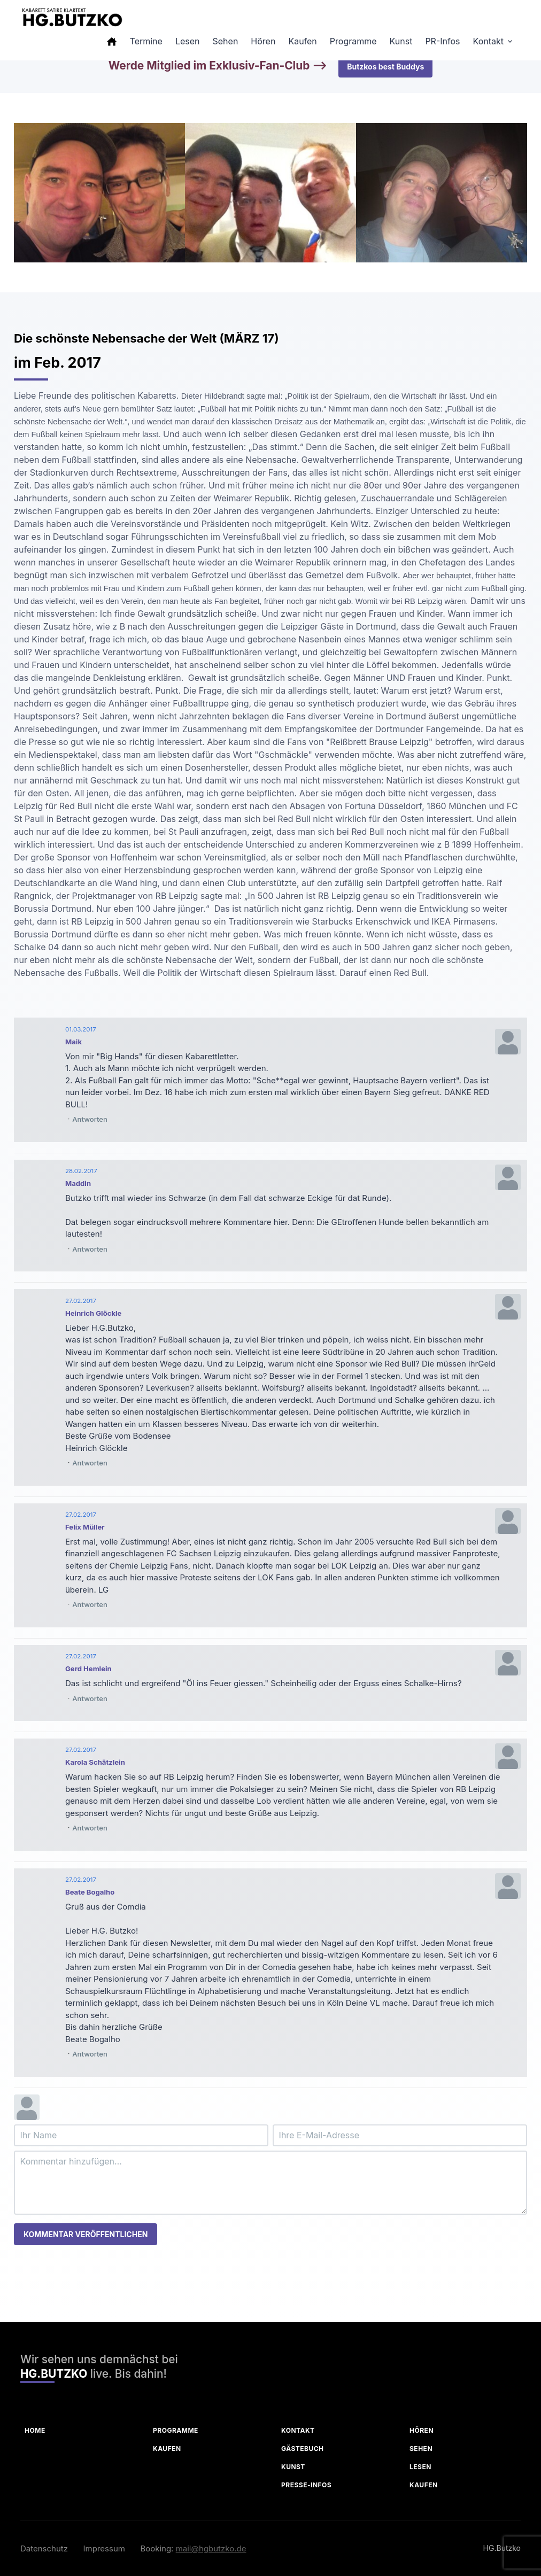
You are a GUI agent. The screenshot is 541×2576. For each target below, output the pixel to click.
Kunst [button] (401, 41)
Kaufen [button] (302, 41)
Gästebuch (302, 2449)
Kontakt (298, 2430)
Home (35, 2430)
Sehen (420, 2449)
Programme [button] (353, 41)
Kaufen (167, 2449)
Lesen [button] (187, 41)
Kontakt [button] (488, 41)
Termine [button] (146, 41)
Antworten (89, 1119)
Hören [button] (263, 41)
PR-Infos (442, 41)
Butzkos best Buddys (385, 66)
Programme (175, 2430)
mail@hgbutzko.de (211, 2548)
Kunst (293, 2467)
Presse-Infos (306, 2485)
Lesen (420, 2467)
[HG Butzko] (71, 17)
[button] (111, 41)
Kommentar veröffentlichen (86, 2234)
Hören (421, 2430)
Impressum (104, 2548)
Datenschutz (44, 2548)
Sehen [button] (225, 41)
